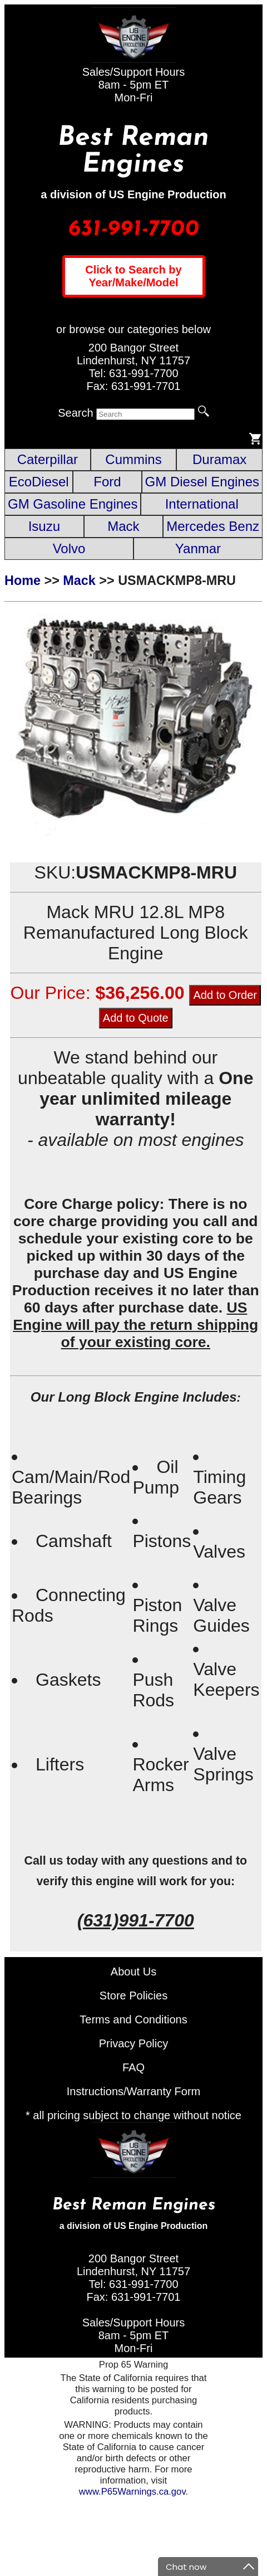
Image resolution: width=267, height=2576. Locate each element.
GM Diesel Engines (202, 481)
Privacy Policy (133, 2043)
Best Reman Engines (133, 151)
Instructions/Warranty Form (133, 2091)
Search (75, 413)
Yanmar (198, 548)
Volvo (69, 548)
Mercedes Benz (212, 526)
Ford (107, 481)
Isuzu (44, 526)
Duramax (219, 459)
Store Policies (133, 1995)
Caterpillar (47, 459)
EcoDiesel (39, 481)
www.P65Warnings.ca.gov (132, 2491)
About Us (133, 1971)
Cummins (133, 459)
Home (22, 580)
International (202, 503)
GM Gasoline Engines (72, 503)
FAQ (133, 2067)
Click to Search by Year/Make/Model (133, 276)
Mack (123, 526)
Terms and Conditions (133, 2019)
